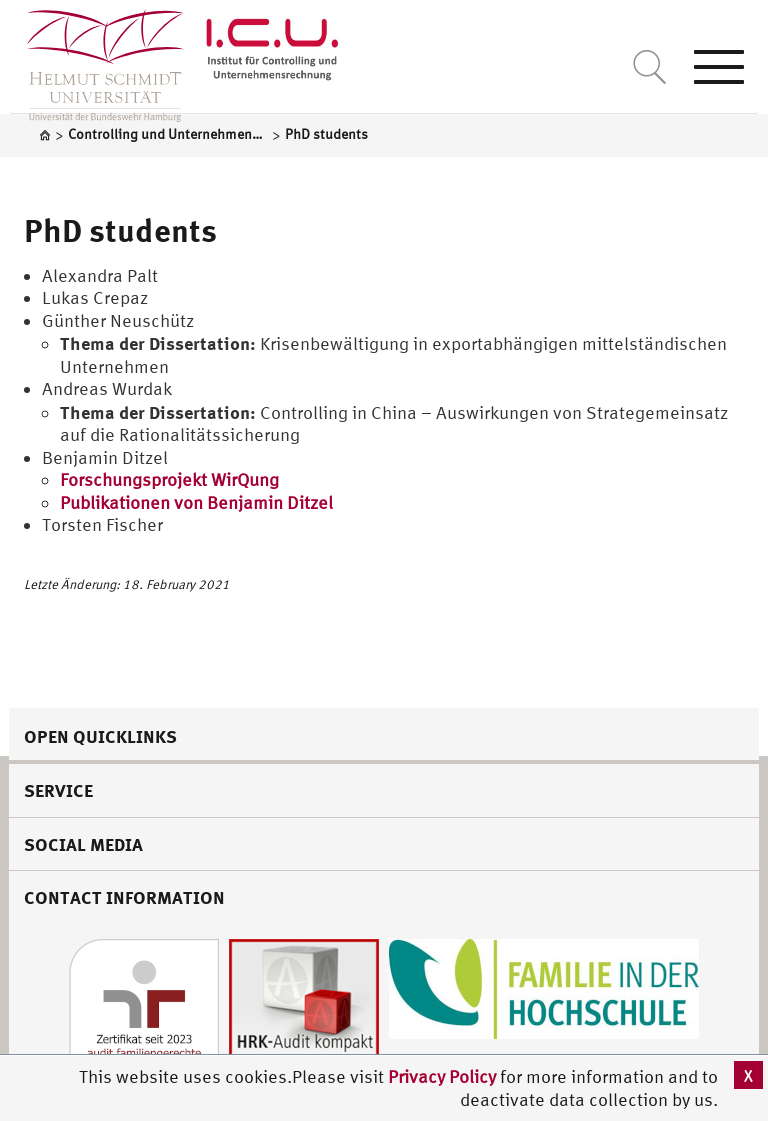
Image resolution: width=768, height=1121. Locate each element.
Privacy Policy (444, 1076)
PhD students (120, 230)
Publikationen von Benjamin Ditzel (196, 502)
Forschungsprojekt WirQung (169, 479)
